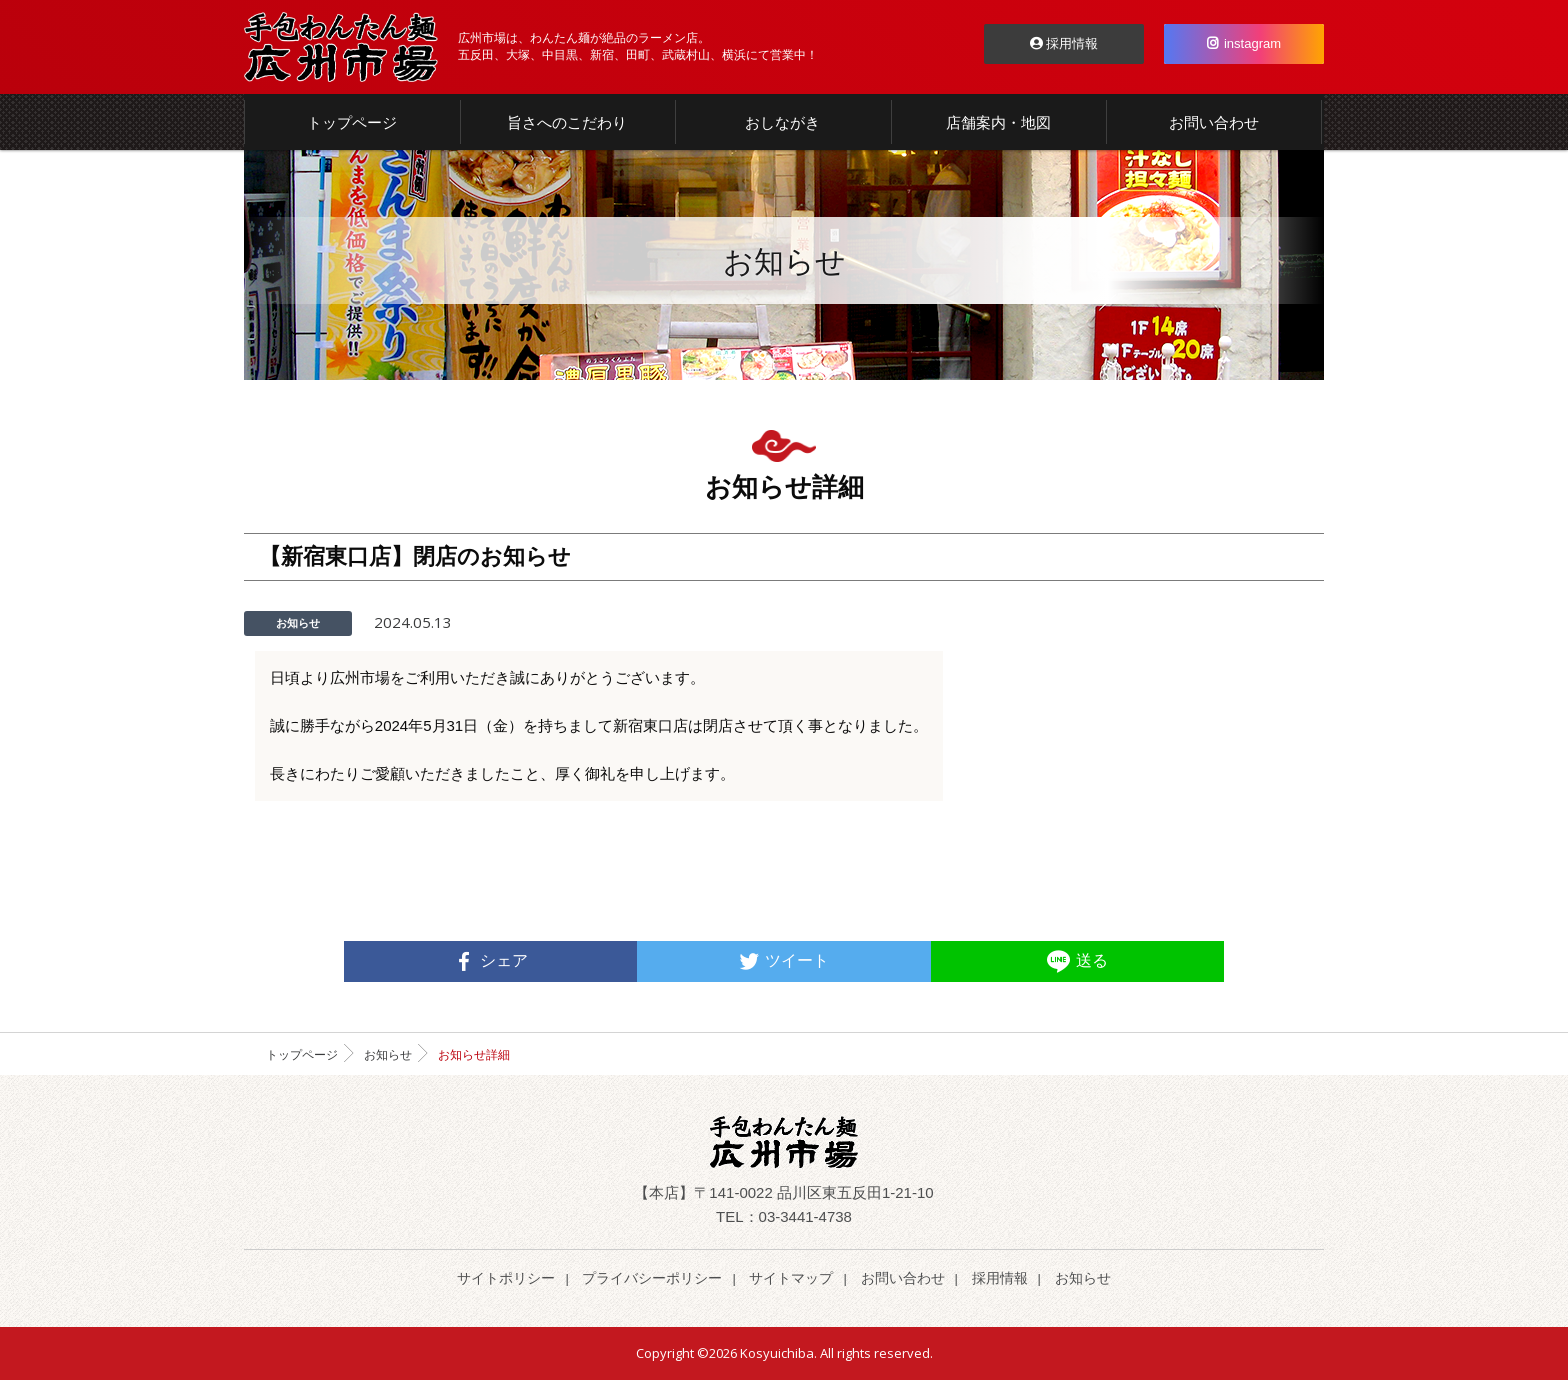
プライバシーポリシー (652, 1278)
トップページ (302, 1055)
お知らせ (388, 1055)
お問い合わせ (903, 1278)
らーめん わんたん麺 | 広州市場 (341, 47)
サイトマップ (791, 1278)
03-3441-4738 (805, 1216)
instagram (1244, 43)
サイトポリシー (506, 1278)
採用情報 (1064, 43)
